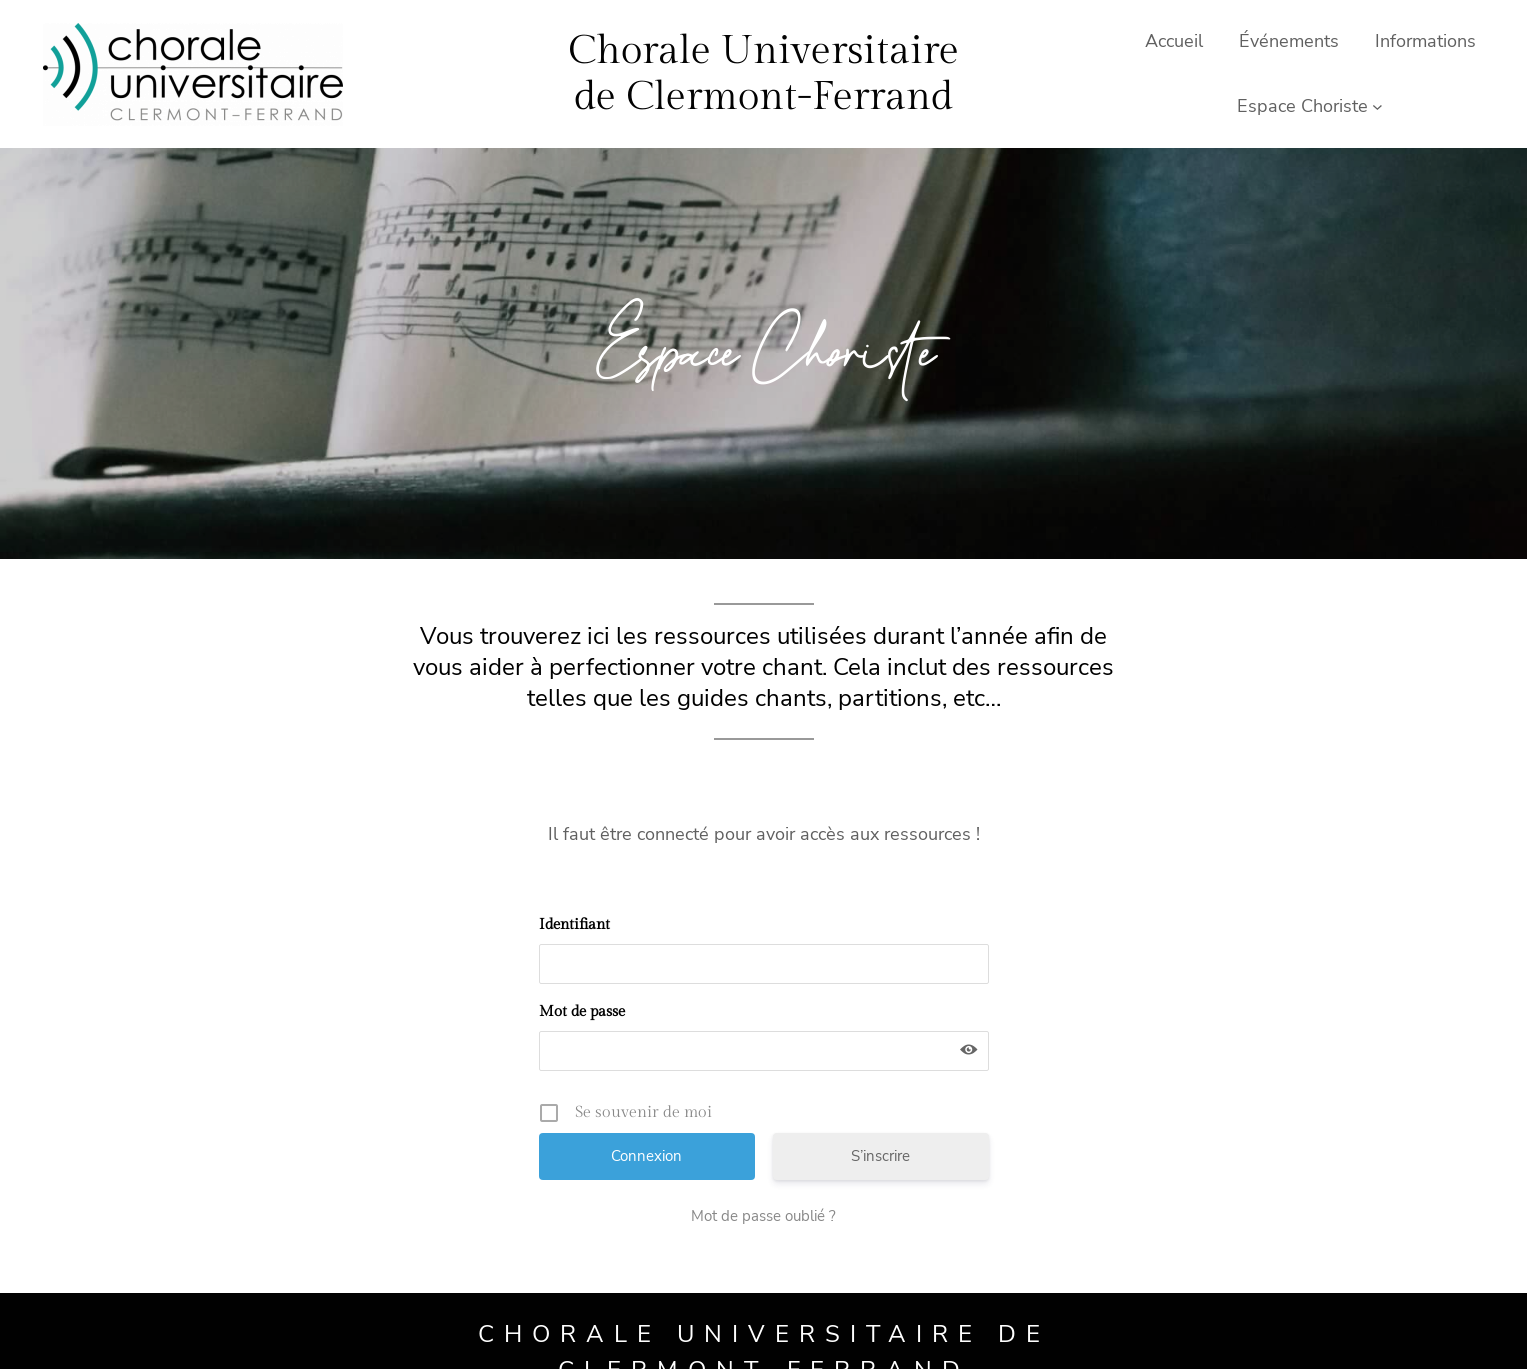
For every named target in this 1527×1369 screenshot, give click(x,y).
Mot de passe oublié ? (763, 1216)
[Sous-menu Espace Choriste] (1377, 106)
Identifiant (574, 924)
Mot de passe (582, 1011)
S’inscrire (880, 1156)
